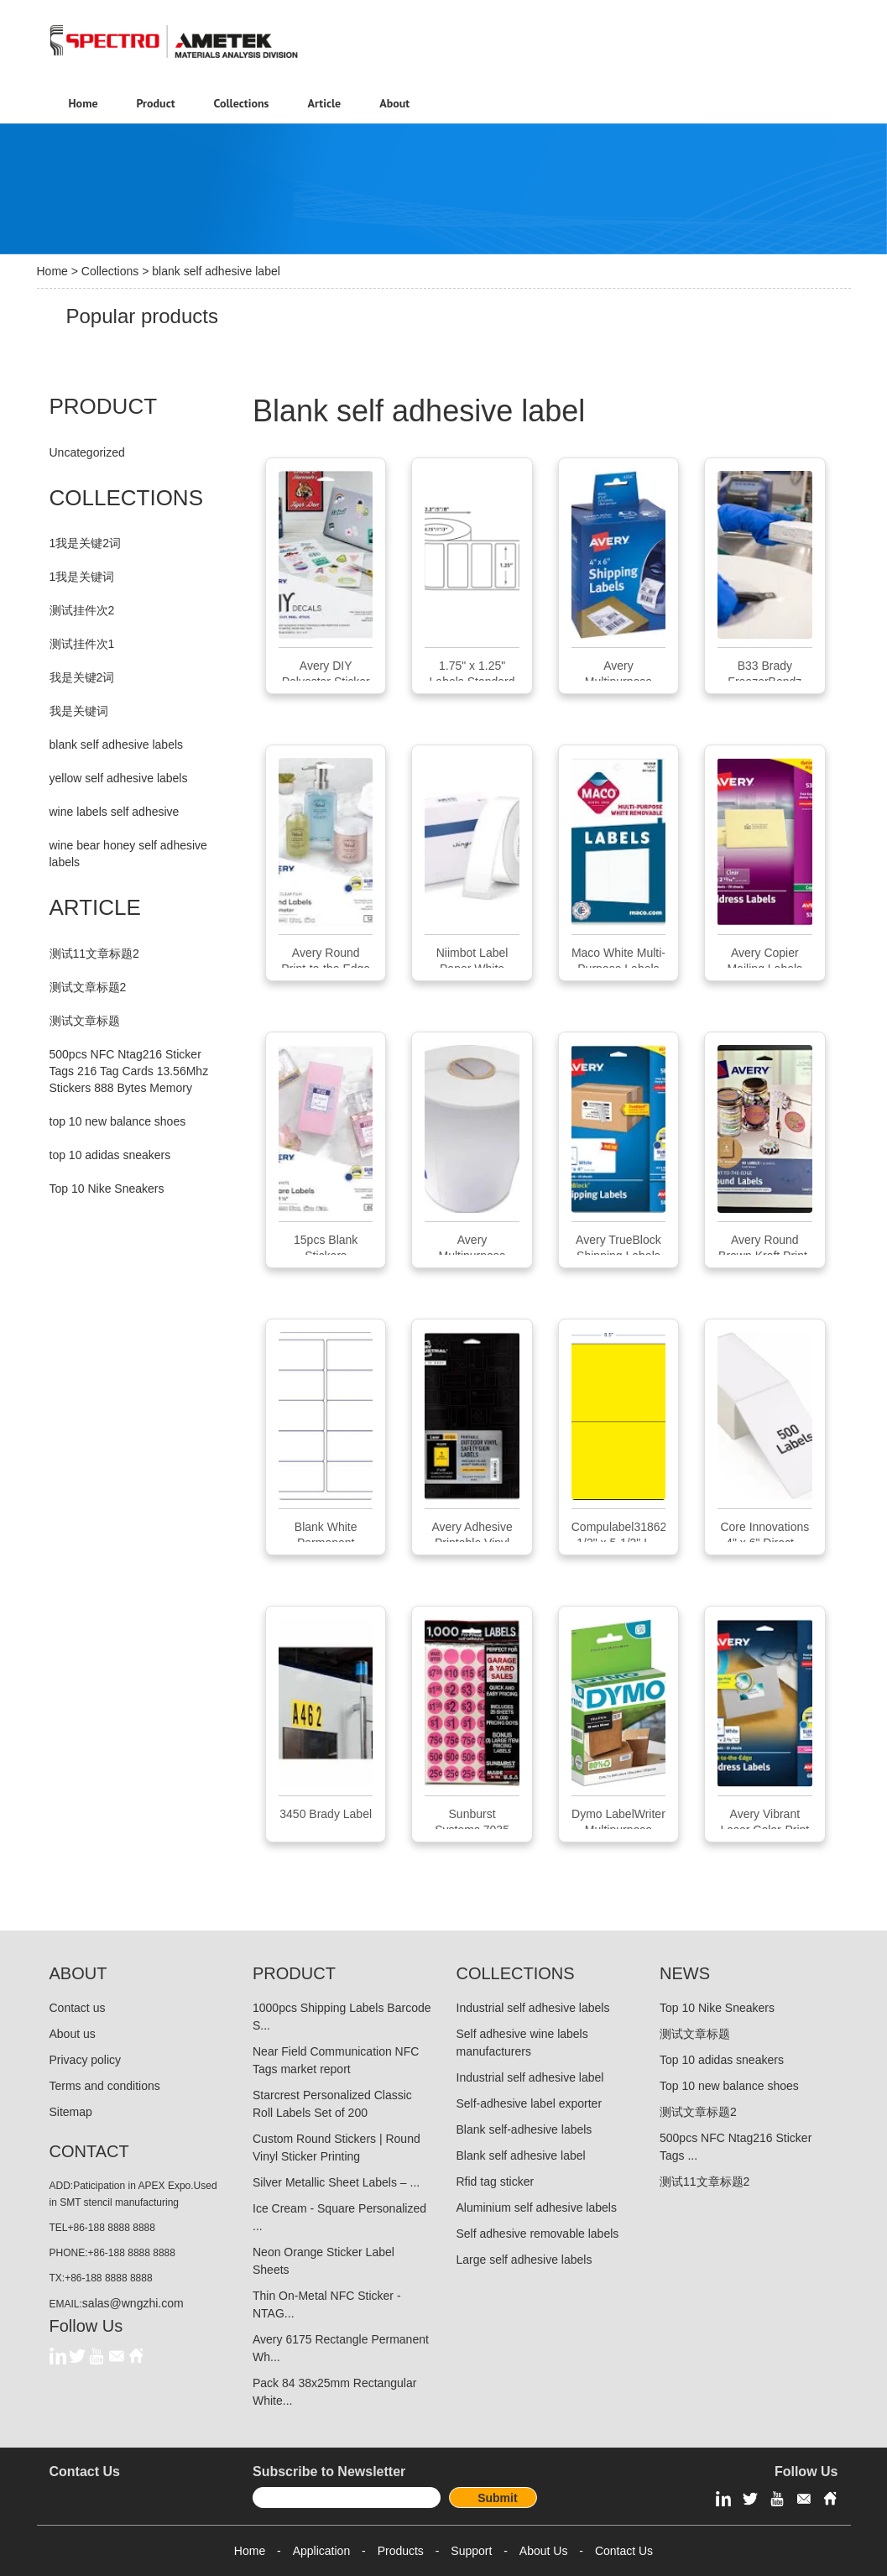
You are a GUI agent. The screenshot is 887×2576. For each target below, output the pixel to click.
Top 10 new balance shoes (729, 2086)
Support (471, 2551)
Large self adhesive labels (524, 2259)
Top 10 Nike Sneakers (107, 1188)
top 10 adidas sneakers (110, 1155)
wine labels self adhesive (115, 811)
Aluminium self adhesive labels (537, 2207)
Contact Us (624, 2551)
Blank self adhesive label (521, 2155)
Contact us (78, 2007)
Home (52, 271)
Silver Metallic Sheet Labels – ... (336, 2182)
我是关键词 (79, 711)
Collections (109, 271)
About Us (543, 2551)
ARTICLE (95, 907)
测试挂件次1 (82, 644)
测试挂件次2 (82, 610)
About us (73, 2033)
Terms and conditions (105, 2086)
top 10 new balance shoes (118, 1121)
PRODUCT (104, 406)
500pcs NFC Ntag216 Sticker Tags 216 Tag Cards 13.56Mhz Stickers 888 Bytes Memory (129, 1071)
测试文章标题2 (88, 987)
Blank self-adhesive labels (524, 2129)
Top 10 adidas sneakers (722, 2060)
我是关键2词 (82, 677)
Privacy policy (86, 2060)
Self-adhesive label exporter (530, 2103)
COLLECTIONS (127, 497)
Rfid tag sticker (496, 2181)
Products (401, 2551)
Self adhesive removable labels (538, 2233)
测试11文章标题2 (94, 953)
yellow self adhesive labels (119, 778)
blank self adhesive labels (117, 744)
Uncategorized (87, 452)
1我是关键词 (82, 576)
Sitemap (71, 2112)
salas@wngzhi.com (133, 2303)
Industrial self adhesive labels (533, 2007)
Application (322, 2551)
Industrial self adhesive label (530, 2077)
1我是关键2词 (86, 543)
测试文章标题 (85, 1020)
